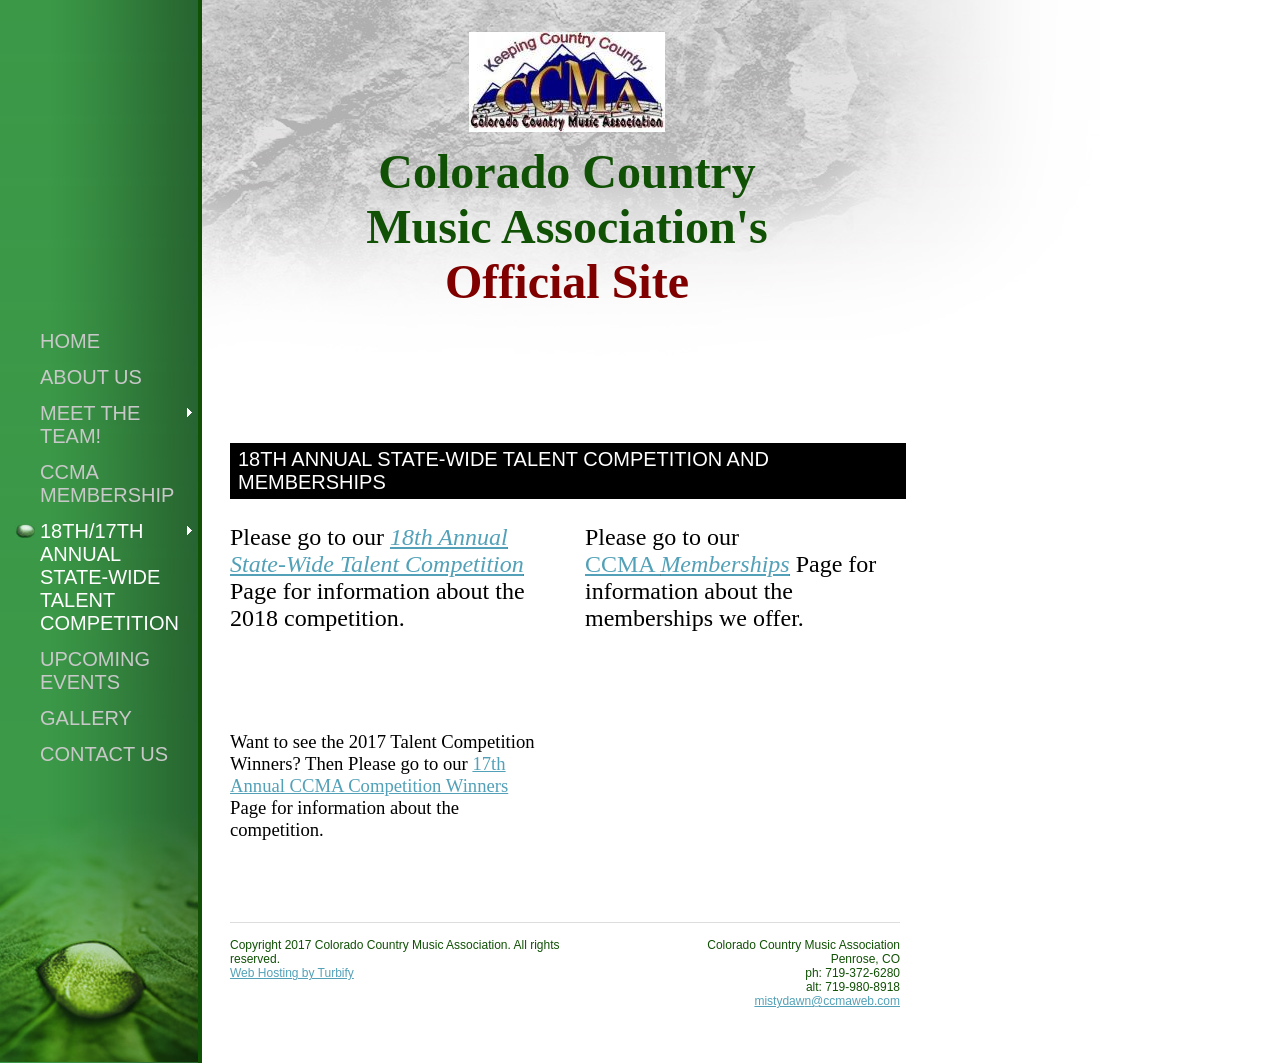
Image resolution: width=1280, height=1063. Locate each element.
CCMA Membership (107, 483)
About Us (91, 377)
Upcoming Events (95, 670)
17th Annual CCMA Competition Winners (369, 774)
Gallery (86, 718)
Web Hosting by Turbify (292, 973)
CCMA (622, 564)
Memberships (724, 564)
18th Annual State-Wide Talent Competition (377, 550)
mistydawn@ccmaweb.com (827, 1001)
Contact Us (104, 754)
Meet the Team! (90, 424)
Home (70, 341)
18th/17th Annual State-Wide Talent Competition (109, 577)
